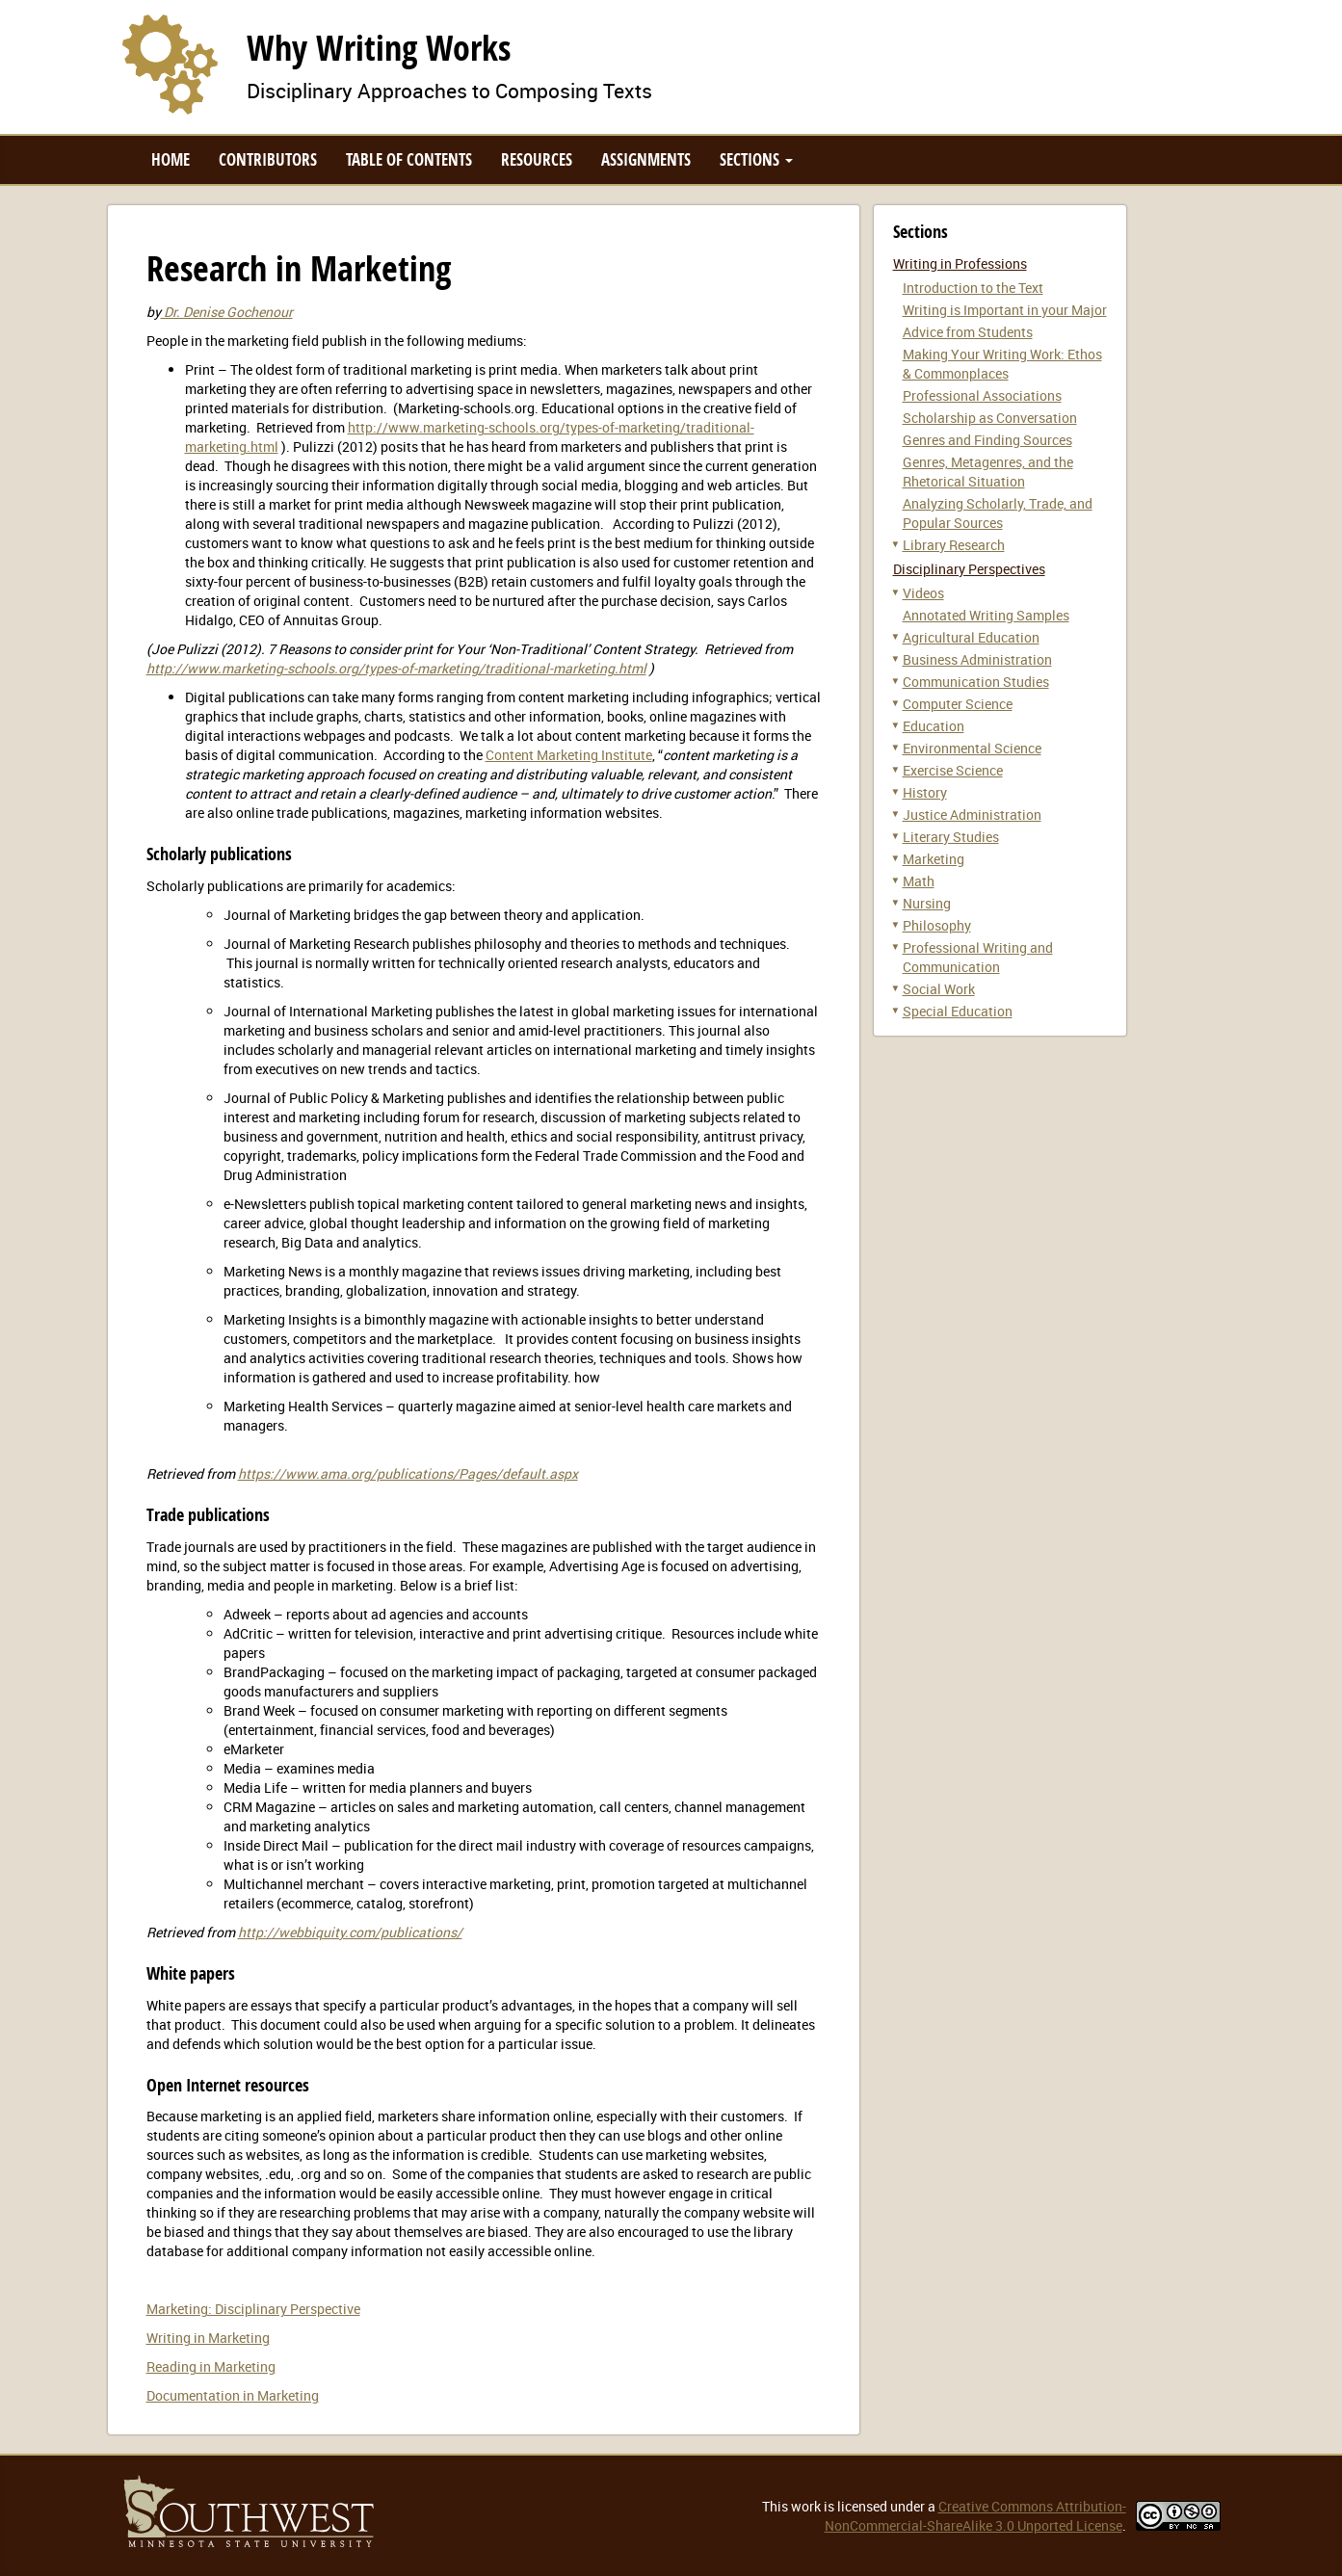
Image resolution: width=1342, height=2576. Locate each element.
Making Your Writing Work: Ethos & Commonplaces (1002, 363)
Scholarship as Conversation (990, 417)
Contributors (268, 159)
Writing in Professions (960, 263)
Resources (536, 159)
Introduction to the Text (973, 287)
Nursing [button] (927, 903)
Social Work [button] (939, 989)
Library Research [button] (954, 545)
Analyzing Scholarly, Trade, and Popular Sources (997, 513)
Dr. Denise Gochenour (227, 311)
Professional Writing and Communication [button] (978, 957)
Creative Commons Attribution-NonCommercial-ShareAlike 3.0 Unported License (975, 2516)
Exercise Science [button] (953, 770)
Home (170, 159)
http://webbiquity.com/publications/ (350, 1932)
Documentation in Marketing (232, 2395)
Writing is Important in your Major (1005, 310)
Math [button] (918, 881)
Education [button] (933, 726)
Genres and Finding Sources (987, 440)
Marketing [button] (933, 859)
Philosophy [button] (937, 925)
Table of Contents (409, 159)
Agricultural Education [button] (971, 637)
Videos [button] (923, 593)
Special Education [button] (958, 1011)
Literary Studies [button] (951, 837)
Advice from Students (968, 332)
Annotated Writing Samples (986, 615)
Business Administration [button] (977, 659)
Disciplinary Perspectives (969, 569)
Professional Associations (982, 395)
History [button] (925, 792)
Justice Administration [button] (972, 814)
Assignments (646, 159)
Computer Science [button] (958, 704)
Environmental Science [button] (972, 748)
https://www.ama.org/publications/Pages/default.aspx (408, 1473)
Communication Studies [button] (976, 681)
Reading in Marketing (211, 2366)
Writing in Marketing (208, 2337)
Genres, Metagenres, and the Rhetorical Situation (988, 471)
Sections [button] (756, 159)
